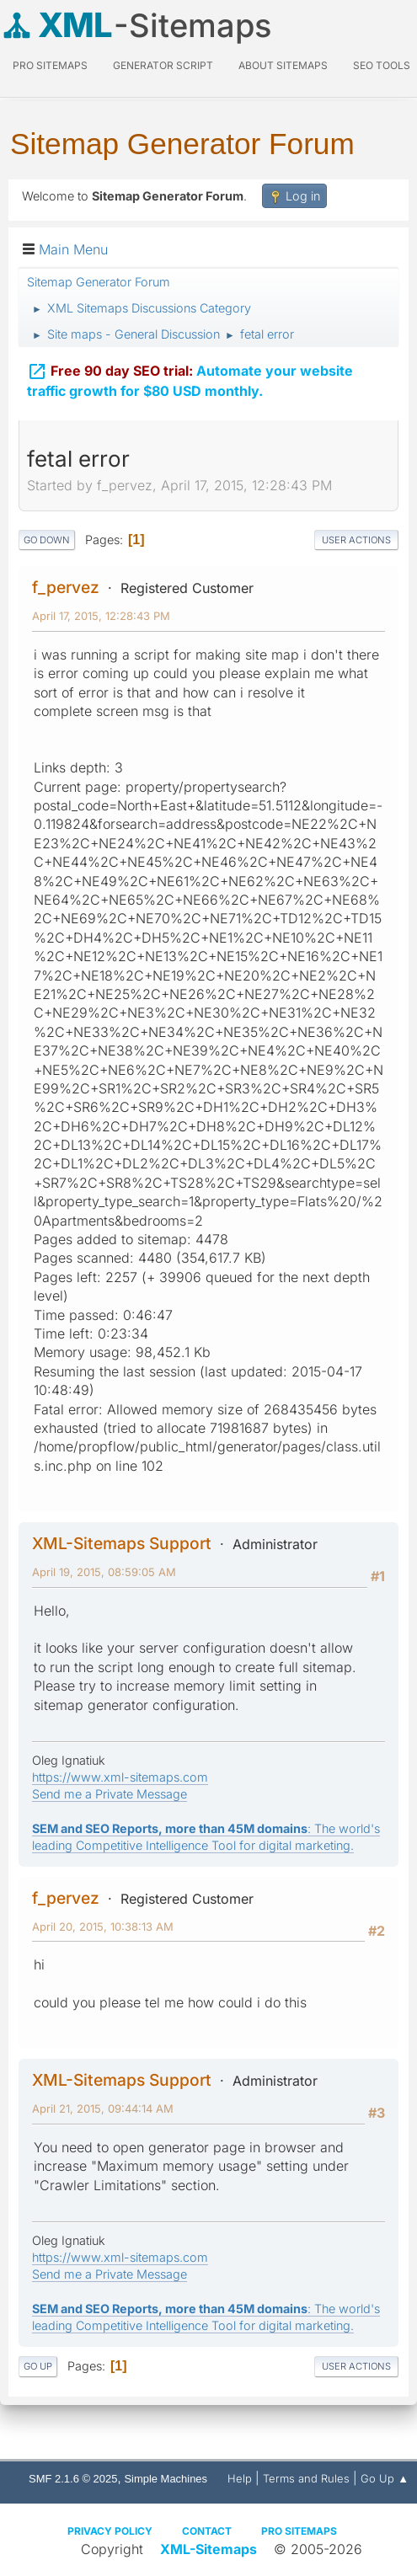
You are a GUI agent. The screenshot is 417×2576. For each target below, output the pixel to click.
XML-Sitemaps (208, 2549)
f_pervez (65, 587)
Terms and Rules (306, 2478)
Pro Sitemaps (299, 2531)
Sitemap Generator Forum (182, 143)
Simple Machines (165, 2478)
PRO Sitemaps (50, 65)
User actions (356, 540)
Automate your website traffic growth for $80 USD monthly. (190, 377)
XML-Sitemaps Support (121, 1543)
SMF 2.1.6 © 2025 (73, 2478)
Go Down (47, 540)
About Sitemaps (283, 65)
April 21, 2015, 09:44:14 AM (103, 2108)
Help (239, 2478)
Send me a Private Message (109, 1794)
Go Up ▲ (385, 2478)
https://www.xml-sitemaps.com (120, 1777)
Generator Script (163, 65)
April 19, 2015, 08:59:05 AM (104, 1572)
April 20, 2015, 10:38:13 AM (103, 1926)
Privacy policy (109, 2531)
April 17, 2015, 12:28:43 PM (101, 616)
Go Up (38, 2366)
